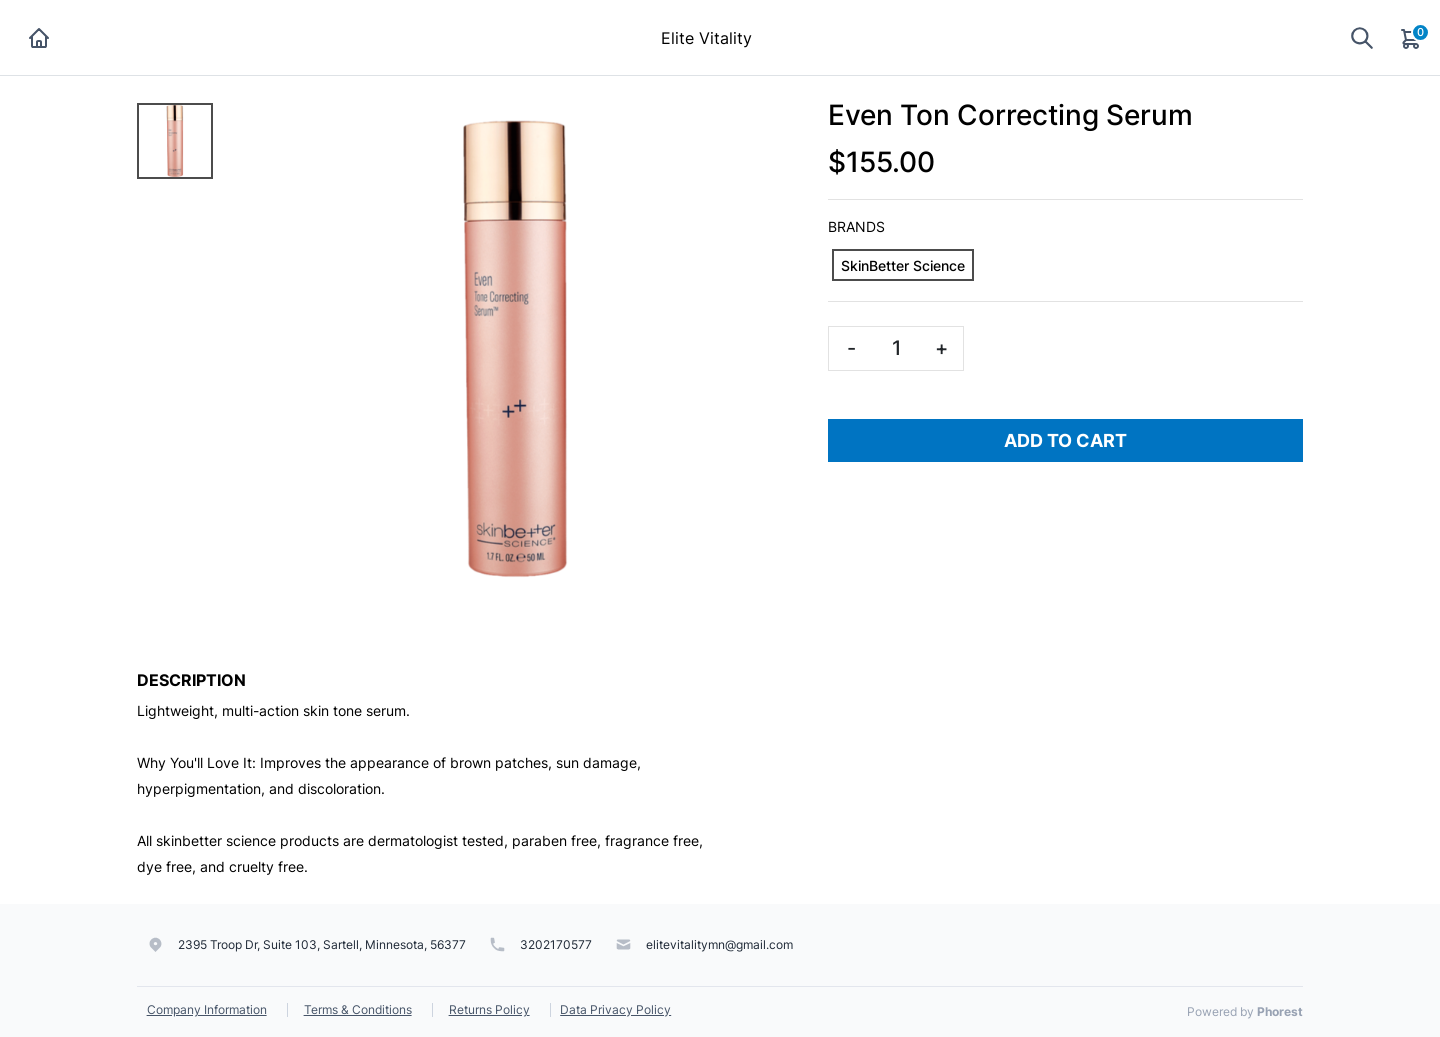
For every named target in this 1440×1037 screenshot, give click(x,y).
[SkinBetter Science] (903, 265)
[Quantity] (896, 348)
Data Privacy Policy (615, 1009)
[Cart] (1412, 38)
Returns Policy (489, 1009)
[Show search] (1362, 37)
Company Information (207, 1009)
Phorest (1280, 1011)
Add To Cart (1065, 440)
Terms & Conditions (358, 1009)
